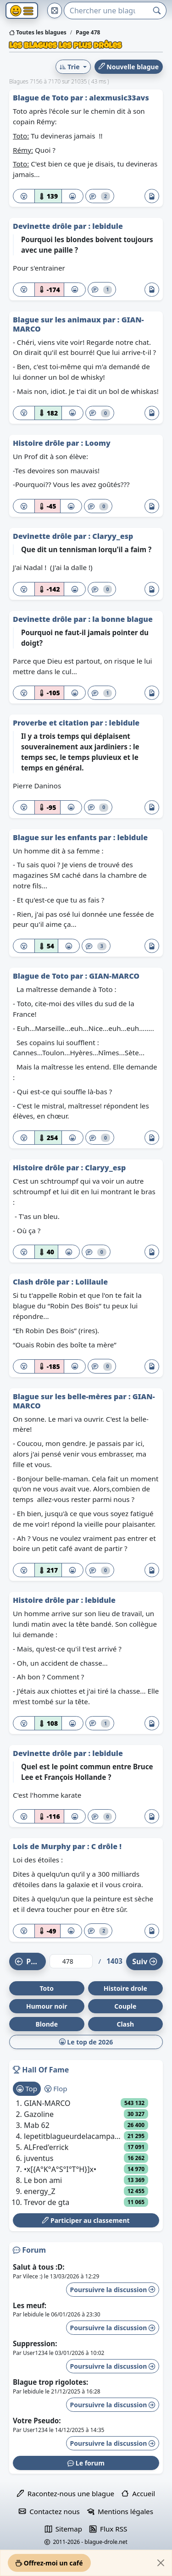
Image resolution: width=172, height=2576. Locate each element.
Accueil (138, 2493)
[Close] (161, 2563)
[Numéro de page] (71, 1961)
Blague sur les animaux (58, 320)
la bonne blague (122, 619)
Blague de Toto (42, 98)
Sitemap (63, 2528)
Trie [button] (70, 66)
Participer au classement (85, 2220)
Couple (125, 2006)
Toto (46, 1988)
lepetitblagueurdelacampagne (74, 2136)
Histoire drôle (40, 443)
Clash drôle (35, 1282)
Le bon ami (43, 2180)
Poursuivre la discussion (112, 2289)
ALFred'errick (46, 2147)
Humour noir (46, 2006)
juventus (38, 2158)
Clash (125, 2024)
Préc (28, 1961)
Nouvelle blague (129, 66)
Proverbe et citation (51, 723)
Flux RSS (108, 2528)
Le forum (86, 2463)
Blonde (46, 2024)
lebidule (107, 226)
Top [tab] (27, 2088)
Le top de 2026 (86, 2042)
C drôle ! (106, 1846)
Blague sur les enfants (56, 837)
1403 (114, 1961)
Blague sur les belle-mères (63, 1396)
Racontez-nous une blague (65, 2493)
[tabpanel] (86, 2153)
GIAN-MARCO (114, 976)
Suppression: (35, 2343)
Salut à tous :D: (39, 2266)
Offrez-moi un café (49, 2563)
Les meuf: (29, 2305)
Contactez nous (49, 2511)
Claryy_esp (112, 536)
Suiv (144, 1961)
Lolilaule (91, 1282)
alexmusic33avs (119, 98)
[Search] (106, 10)
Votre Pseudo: (37, 2420)
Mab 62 (37, 2125)
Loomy (97, 443)
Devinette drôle (43, 226)
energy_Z (39, 2191)
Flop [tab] (55, 2088)
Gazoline (39, 2114)
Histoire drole (125, 1988)
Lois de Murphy (42, 1846)
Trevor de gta (46, 2202)
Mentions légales (120, 2511)
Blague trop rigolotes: (50, 2382)
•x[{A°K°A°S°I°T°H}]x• (60, 2169)
